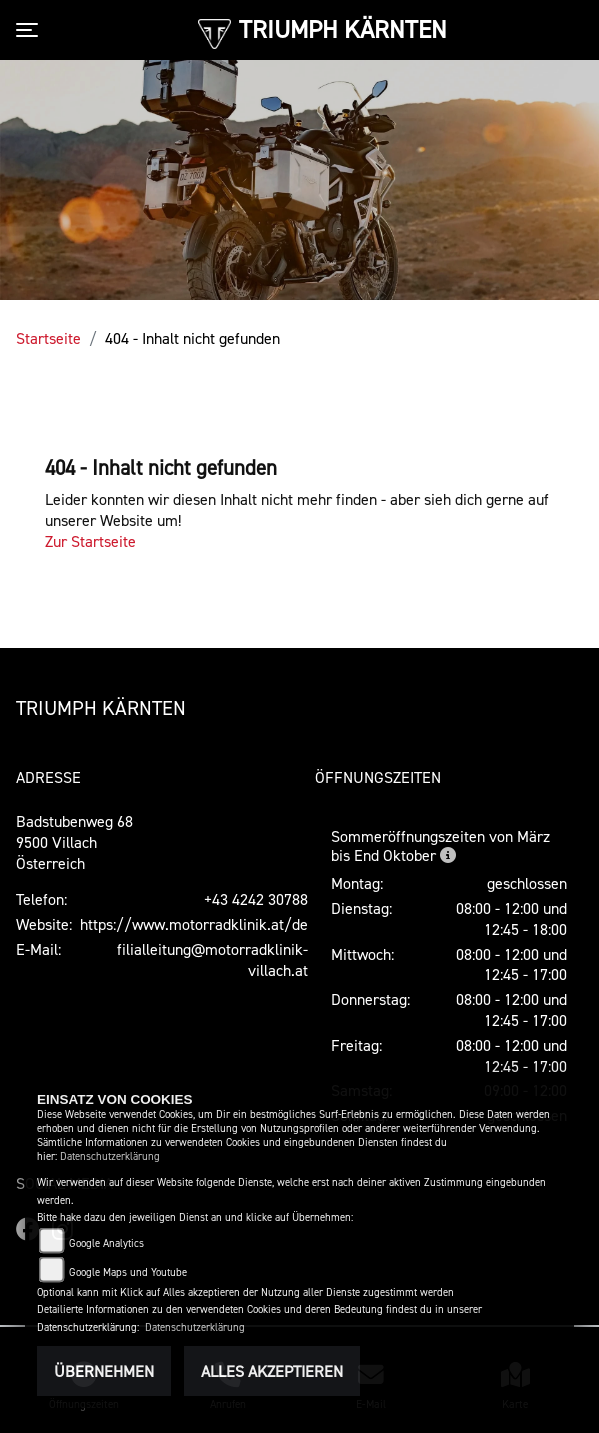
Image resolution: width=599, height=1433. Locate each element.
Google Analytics (106, 1243)
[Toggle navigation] (31, 30)
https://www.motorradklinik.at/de (194, 924)
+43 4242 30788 (256, 899)
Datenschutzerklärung (110, 1156)
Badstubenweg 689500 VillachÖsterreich (74, 842)
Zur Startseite (90, 541)
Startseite (48, 338)
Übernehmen (104, 1371)
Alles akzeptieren (272, 1371)
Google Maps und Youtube (128, 1272)
